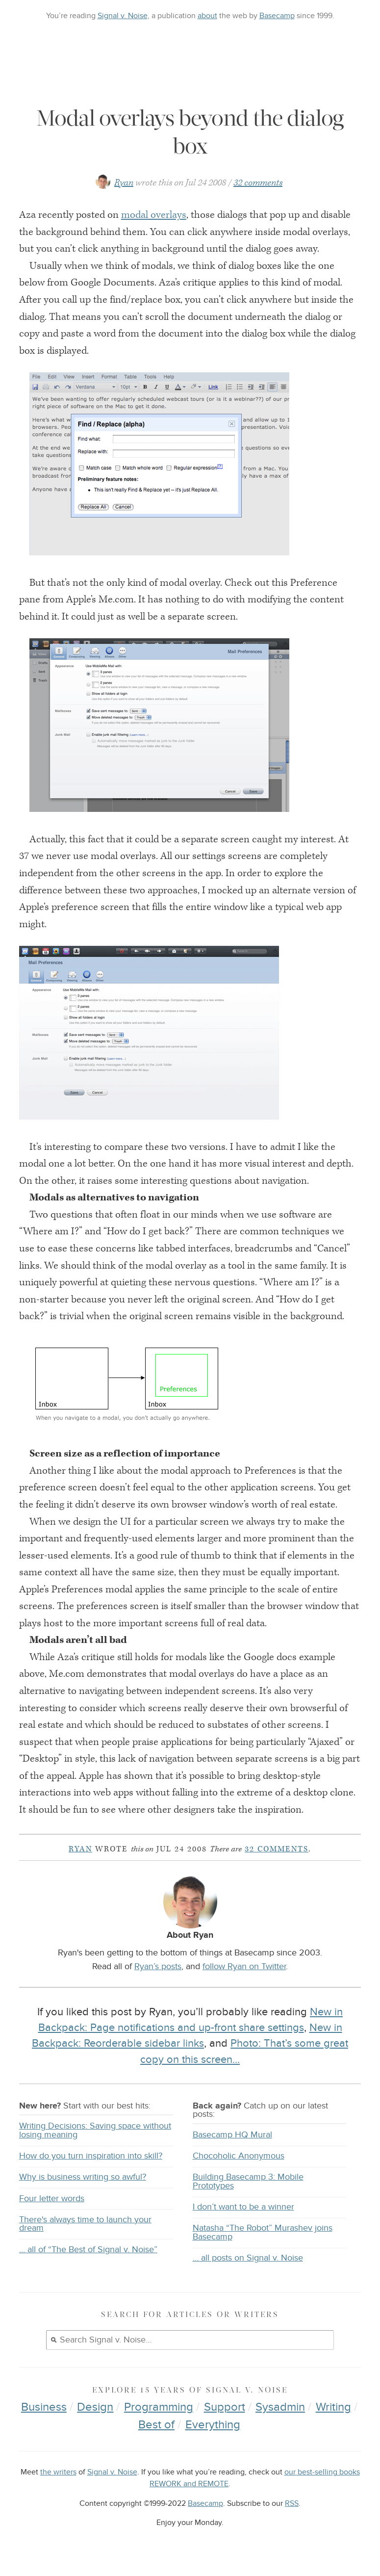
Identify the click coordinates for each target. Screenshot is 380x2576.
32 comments (257, 183)
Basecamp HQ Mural (232, 2135)
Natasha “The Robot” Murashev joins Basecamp (262, 2232)
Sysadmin (280, 2407)
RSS (292, 2503)
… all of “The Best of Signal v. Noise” (88, 2249)
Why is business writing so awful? (82, 2177)
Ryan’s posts (157, 1966)
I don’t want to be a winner (243, 2207)
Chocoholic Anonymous (238, 2156)
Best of (156, 2425)
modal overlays (153, 214)
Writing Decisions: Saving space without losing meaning (95, 2130)
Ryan (123, 183)
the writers (58, 2472)
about (207, 16)
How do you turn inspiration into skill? (90, 2156)
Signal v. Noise (123, 16)
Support (224, 2407)
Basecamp (277, 16)
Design (95, 2407)
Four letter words (51, 2198)
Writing (333, 2407)
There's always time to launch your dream (85, 2224)
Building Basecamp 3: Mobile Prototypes (248, 2181)
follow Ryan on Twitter (244, 1966)
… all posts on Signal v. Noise (248, 2258)
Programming (158, 2407)
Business (44, 2407)
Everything (212, 2425)
